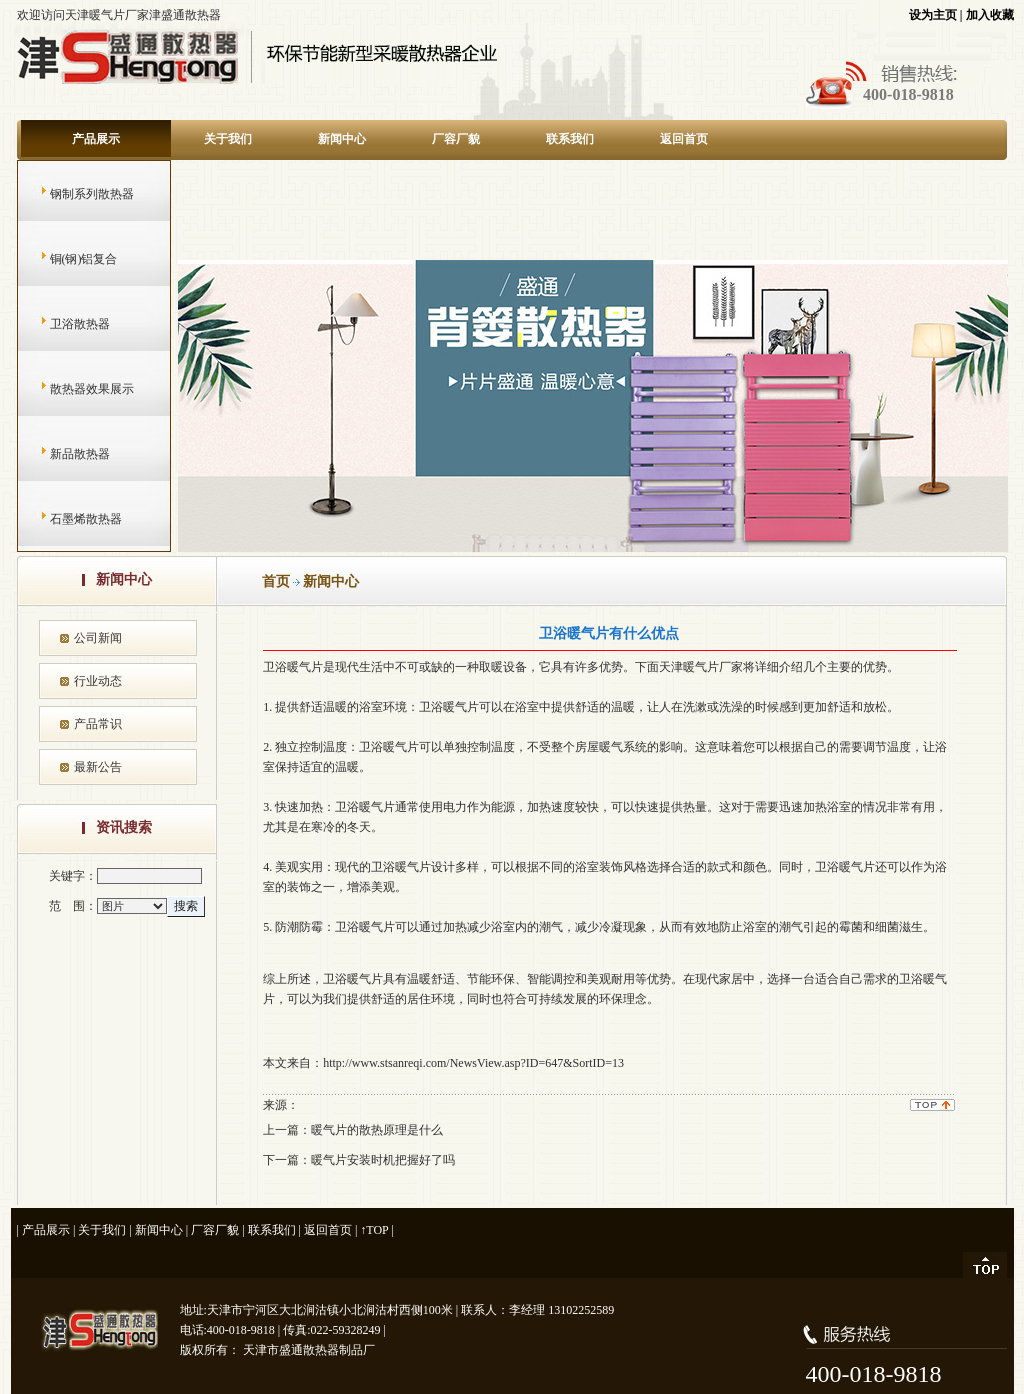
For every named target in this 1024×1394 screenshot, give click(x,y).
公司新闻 (98, 638)
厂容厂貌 (456, 139)
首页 (276, 581)
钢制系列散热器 (72, 194)
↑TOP (374, 1230)
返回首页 (684, 139)
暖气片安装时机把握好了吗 (383, 1160)
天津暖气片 (689, 667)
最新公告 (98, 767)
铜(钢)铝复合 (64, 259)
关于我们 (228, 139)
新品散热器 (60, 454)
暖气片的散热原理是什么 (377, 1130)
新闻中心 (342, 139)
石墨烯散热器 (66, 519)
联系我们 (570, 139)
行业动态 (98, 681)
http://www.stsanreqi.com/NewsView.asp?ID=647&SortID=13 (473, 1063)
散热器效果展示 (72, 389)
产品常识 (98, 724)
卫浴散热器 (60, 324)
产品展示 (96, 139)
